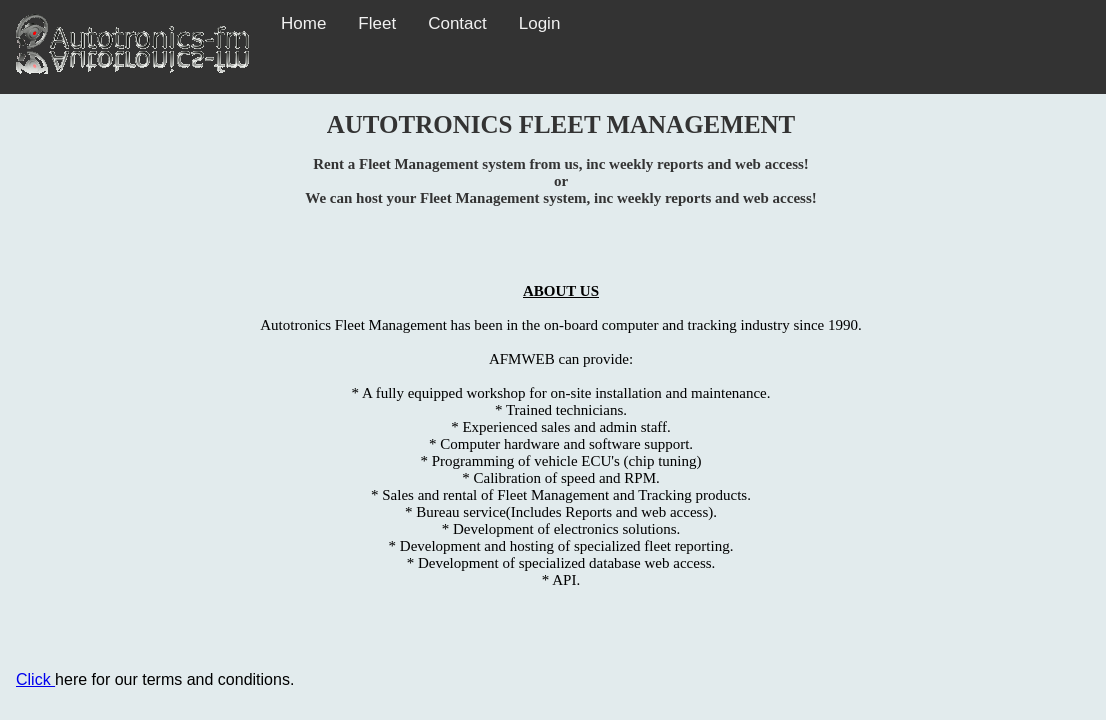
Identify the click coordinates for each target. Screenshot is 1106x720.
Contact (457, 23)
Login (540, 23)
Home (303, 23)
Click (35, 679)
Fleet (377, 23)
